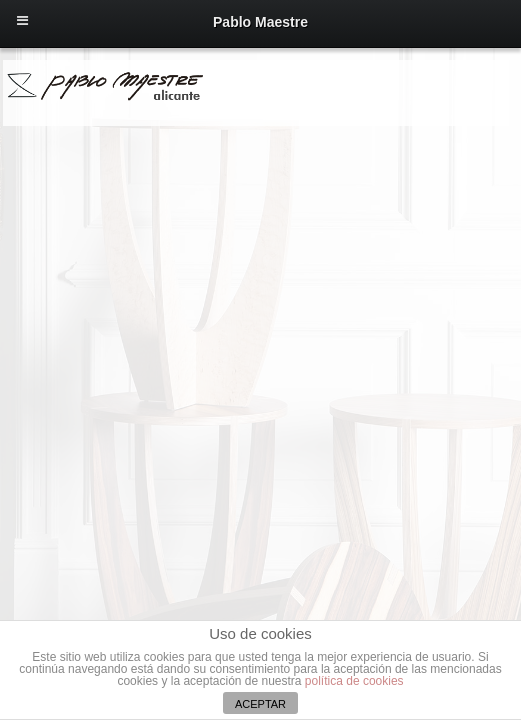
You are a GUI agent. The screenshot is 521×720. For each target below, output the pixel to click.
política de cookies (354, 681)
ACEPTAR (260, 704)
